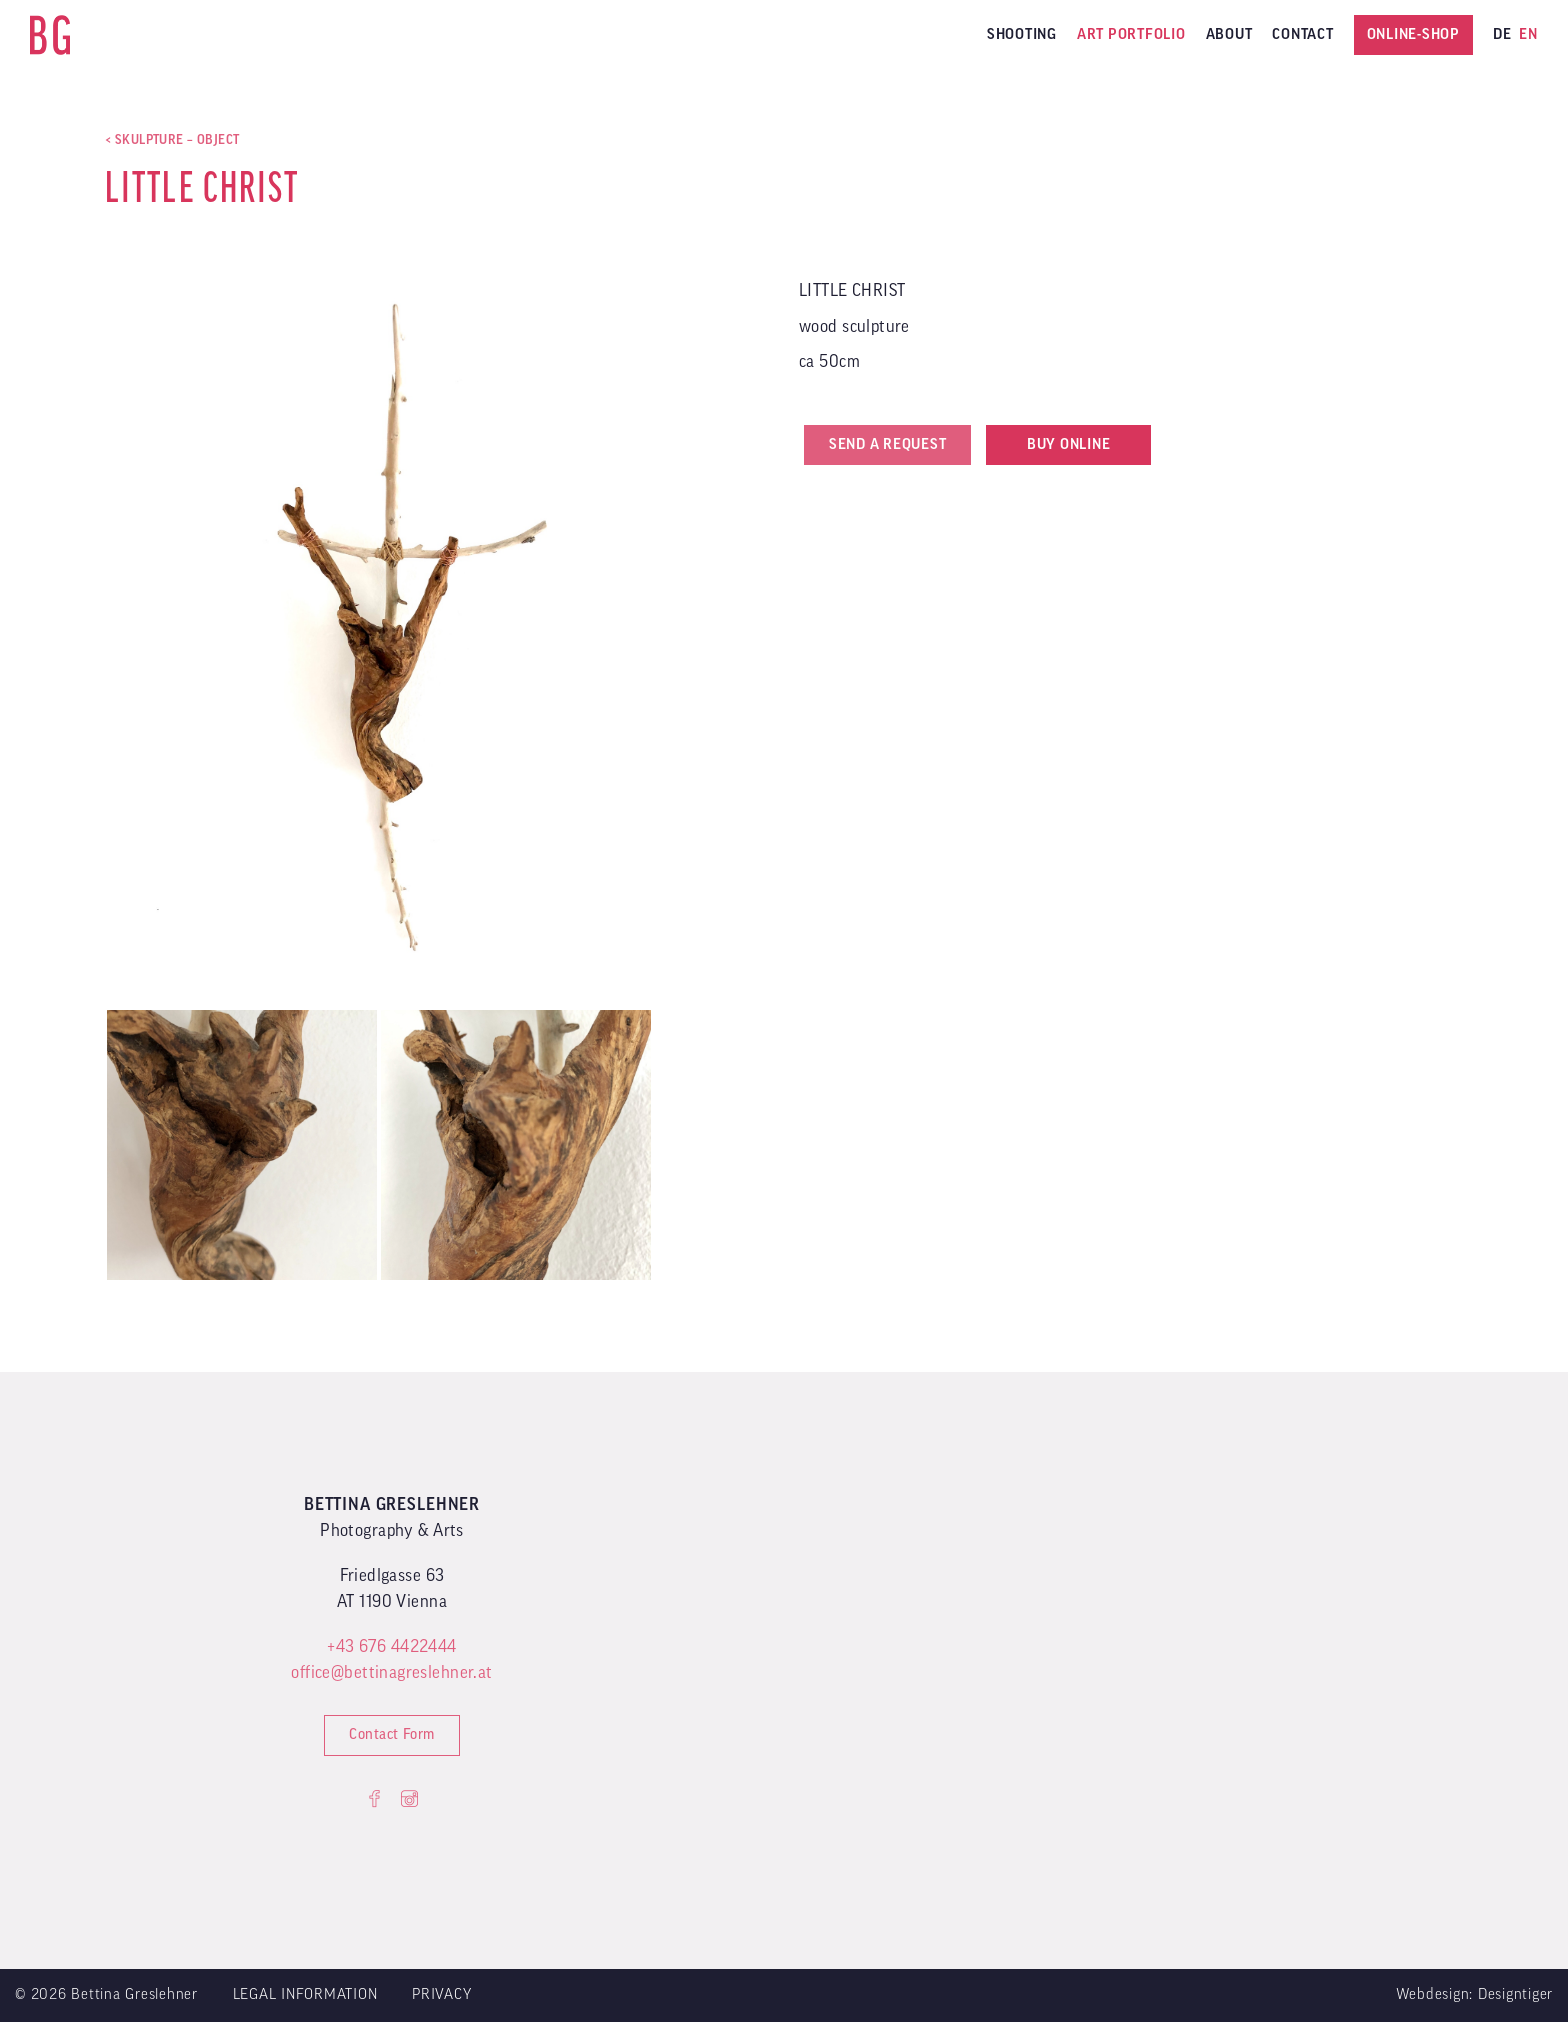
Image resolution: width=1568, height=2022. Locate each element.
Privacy (441, 1994)
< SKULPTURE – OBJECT (172, 139)
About (1229, 34)
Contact (1302, 34)
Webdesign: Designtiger (1475, 1994)
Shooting (1022, 34)
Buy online (1069, 444)
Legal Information (305, 1994)
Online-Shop (1413, 34)
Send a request (888, 444)
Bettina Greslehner (50, 35)
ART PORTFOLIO (1131, 34)
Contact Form (391, 1734)
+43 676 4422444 (391, 1646)
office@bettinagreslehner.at (391, 1672)
